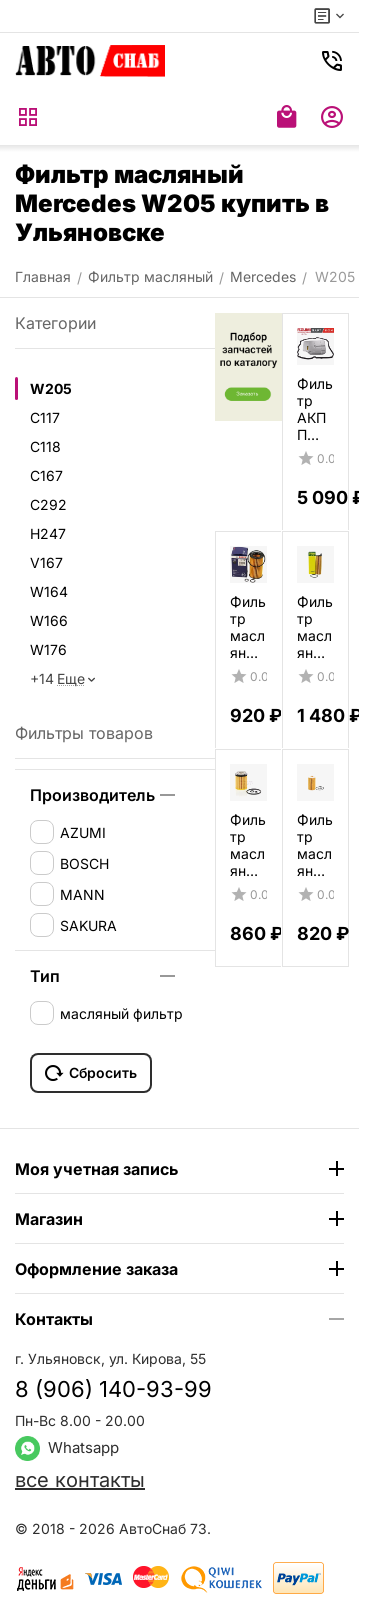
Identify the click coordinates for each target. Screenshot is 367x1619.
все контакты (80, 1480)
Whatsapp (67, 1447)
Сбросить (91, 1073)
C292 (48, 504)
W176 (48, 649)
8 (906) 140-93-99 (113, 1389)
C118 (45, 446)
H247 (48, 533)
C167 (46, 475)
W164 (49, 591)
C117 (45, 417)
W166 (49, 620)
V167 (46, 562)
